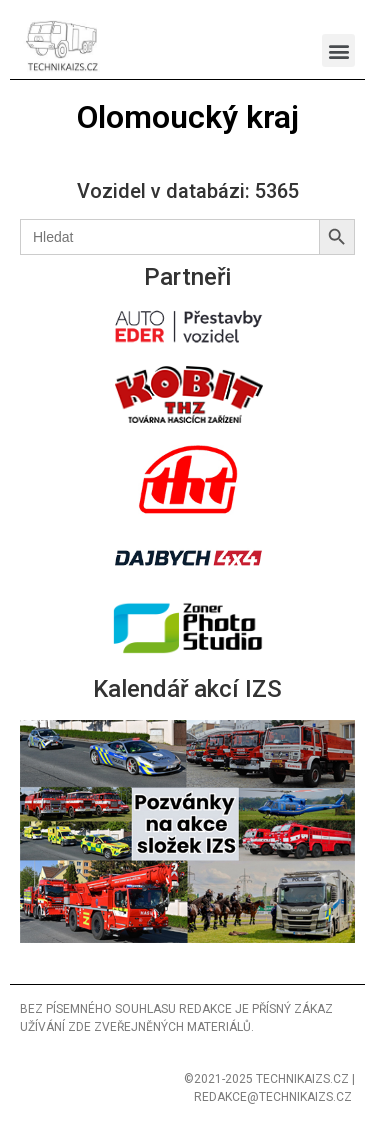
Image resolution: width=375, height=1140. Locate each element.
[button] (338, 50)
